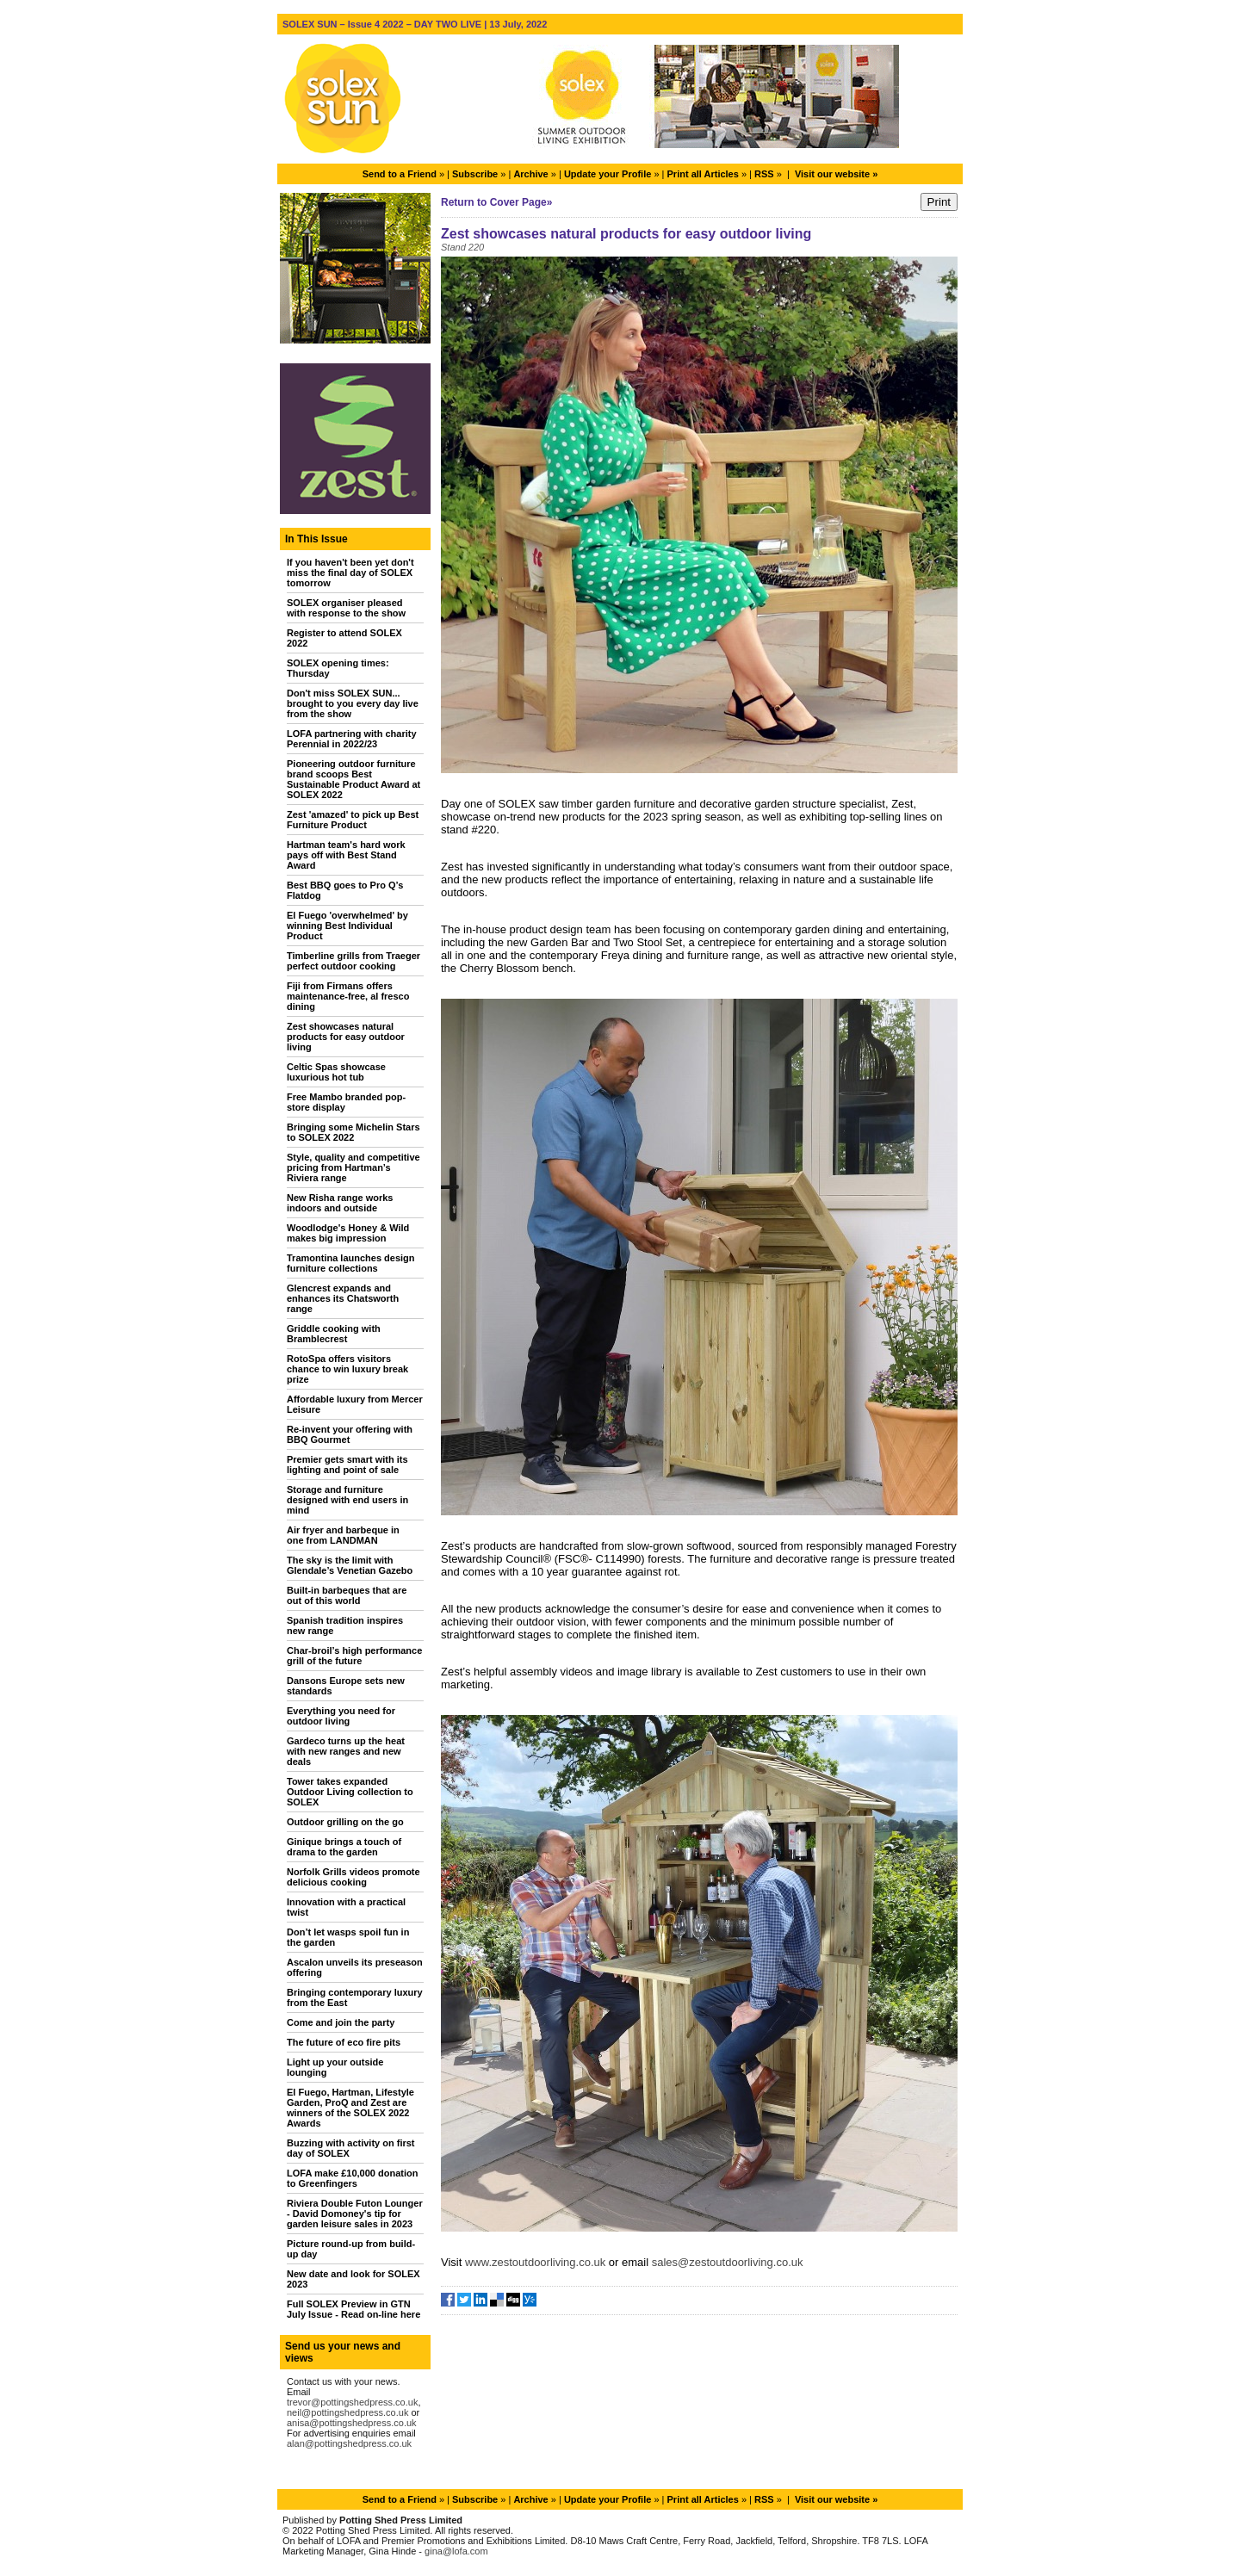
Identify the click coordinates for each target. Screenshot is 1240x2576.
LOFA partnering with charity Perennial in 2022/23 (352, 738)
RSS (764, 174)
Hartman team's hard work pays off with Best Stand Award (346, 854)
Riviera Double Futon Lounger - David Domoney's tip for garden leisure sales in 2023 (355, 2213)
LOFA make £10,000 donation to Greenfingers (352, 2178)
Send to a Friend (400, 174)
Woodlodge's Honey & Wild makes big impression (348, 1233)
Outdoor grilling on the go (345, 1822)
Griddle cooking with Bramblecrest (334, 1333)
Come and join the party (340, 2022)
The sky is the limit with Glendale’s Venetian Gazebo (349, 1565)
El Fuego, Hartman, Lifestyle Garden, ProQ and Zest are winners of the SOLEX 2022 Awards (350, 2107)
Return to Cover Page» (496, 202)
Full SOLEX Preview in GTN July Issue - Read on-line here (353, 2309)
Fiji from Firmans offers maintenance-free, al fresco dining (348, 996)
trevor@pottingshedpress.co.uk (352, 2402)
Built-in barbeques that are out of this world (346, 1595)
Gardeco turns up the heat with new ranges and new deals (346, 1751)
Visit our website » (836, 174)
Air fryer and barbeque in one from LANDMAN (343, 1535)
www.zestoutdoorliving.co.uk (535, 2262)
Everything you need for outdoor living (341, 1716)
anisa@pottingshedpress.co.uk (352, 2423)
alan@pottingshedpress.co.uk (349, 2443)
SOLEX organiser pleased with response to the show (346, 608)
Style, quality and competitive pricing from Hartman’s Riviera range (353, 1167)
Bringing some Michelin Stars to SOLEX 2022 (353, 1132)
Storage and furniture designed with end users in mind (347, 1499)
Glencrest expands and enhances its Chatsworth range (343, 1298)
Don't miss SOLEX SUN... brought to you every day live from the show (352, 703)
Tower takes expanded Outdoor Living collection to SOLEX (350, 1791)
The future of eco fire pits (343, 2042)
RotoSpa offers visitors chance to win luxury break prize (347, 1368)
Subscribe (475, 174)
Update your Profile (607, 174)
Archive (530, 174)
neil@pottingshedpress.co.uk (347, 2412)
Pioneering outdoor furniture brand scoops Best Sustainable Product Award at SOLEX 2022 (353, 779)
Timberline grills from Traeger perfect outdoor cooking (353, 961)
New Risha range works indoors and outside (340, 1202)
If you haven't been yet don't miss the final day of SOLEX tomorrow (350, 572)
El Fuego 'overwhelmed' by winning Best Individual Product (347, 925)
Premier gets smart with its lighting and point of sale (347, 1464)
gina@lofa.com (456, 2551)
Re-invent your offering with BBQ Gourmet (349, 1434)
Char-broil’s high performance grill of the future (354, 1655)
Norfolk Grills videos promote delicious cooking (353, 1877)
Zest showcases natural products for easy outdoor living (346, 1036)
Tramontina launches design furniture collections (351, 1263)
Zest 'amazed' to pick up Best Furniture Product (352, 819)
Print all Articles (703, 174)
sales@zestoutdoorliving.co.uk (727, 2262)
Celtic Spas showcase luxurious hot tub (336, 1072)
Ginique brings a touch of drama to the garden (344, 1846)
